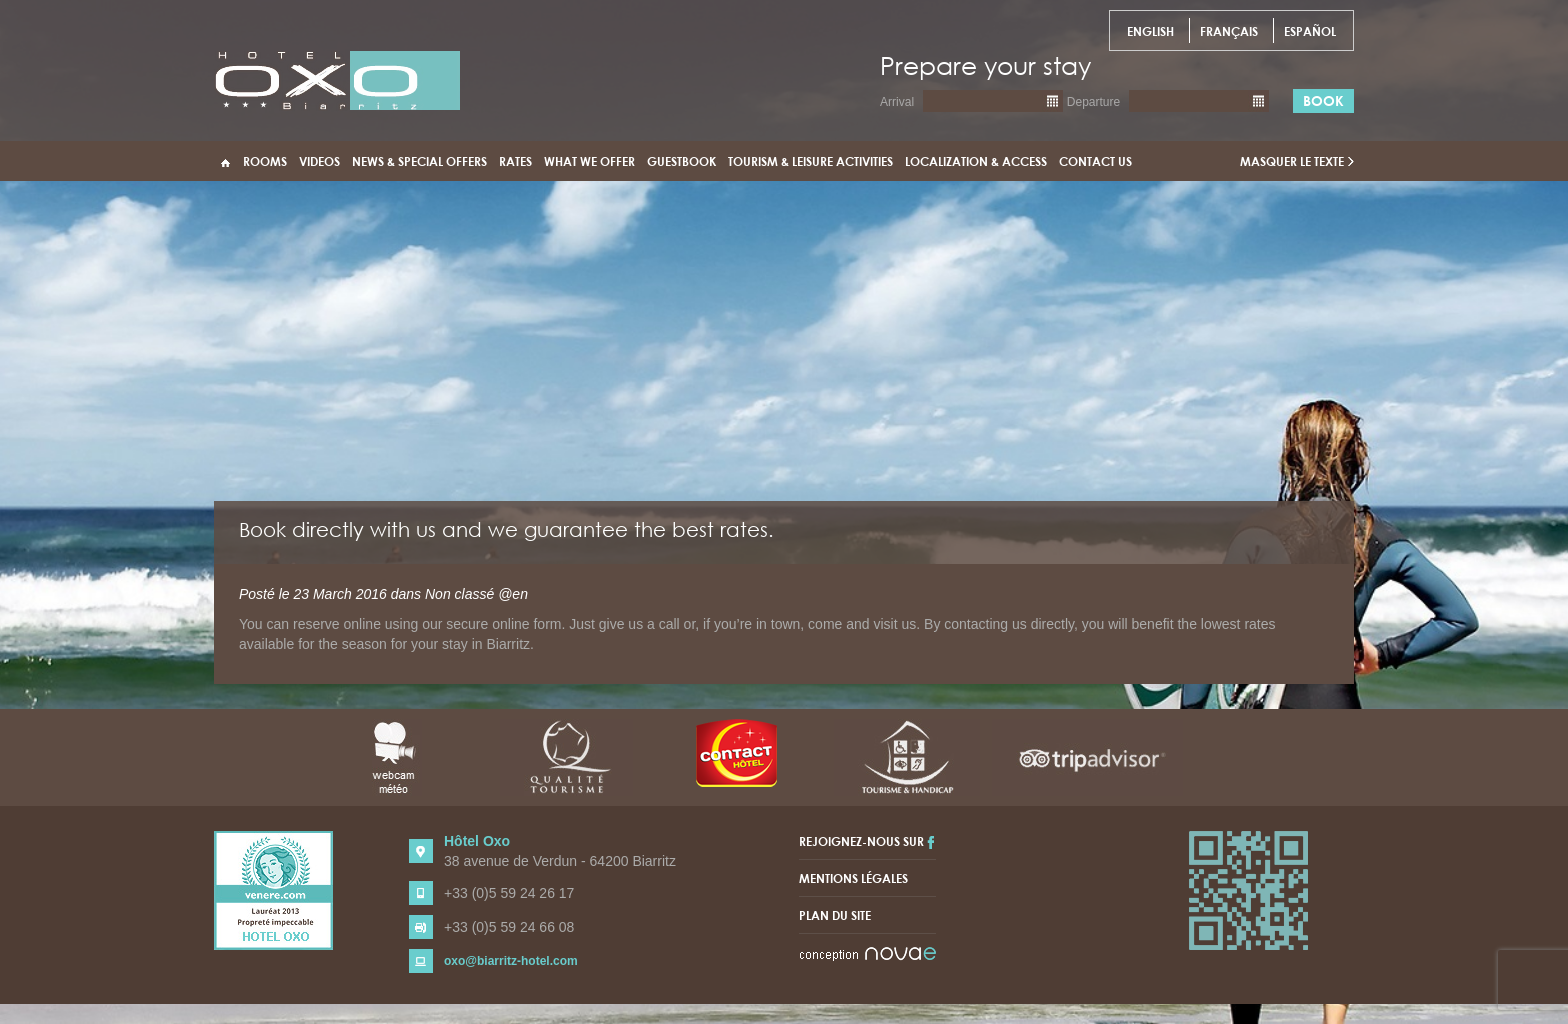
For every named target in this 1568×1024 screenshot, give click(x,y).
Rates (515, 161)
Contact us (1095, 161)
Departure (1093, 102)
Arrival (897, 102)
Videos (319, 161)
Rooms (265, 161)
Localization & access (976, 161)
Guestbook (681, 161)
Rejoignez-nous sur (866, 841)
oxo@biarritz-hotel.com (511, 961)
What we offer (589, 161)
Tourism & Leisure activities (810, 161)
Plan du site (835, 915)
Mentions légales (853, 878)
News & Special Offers (419, 161)
